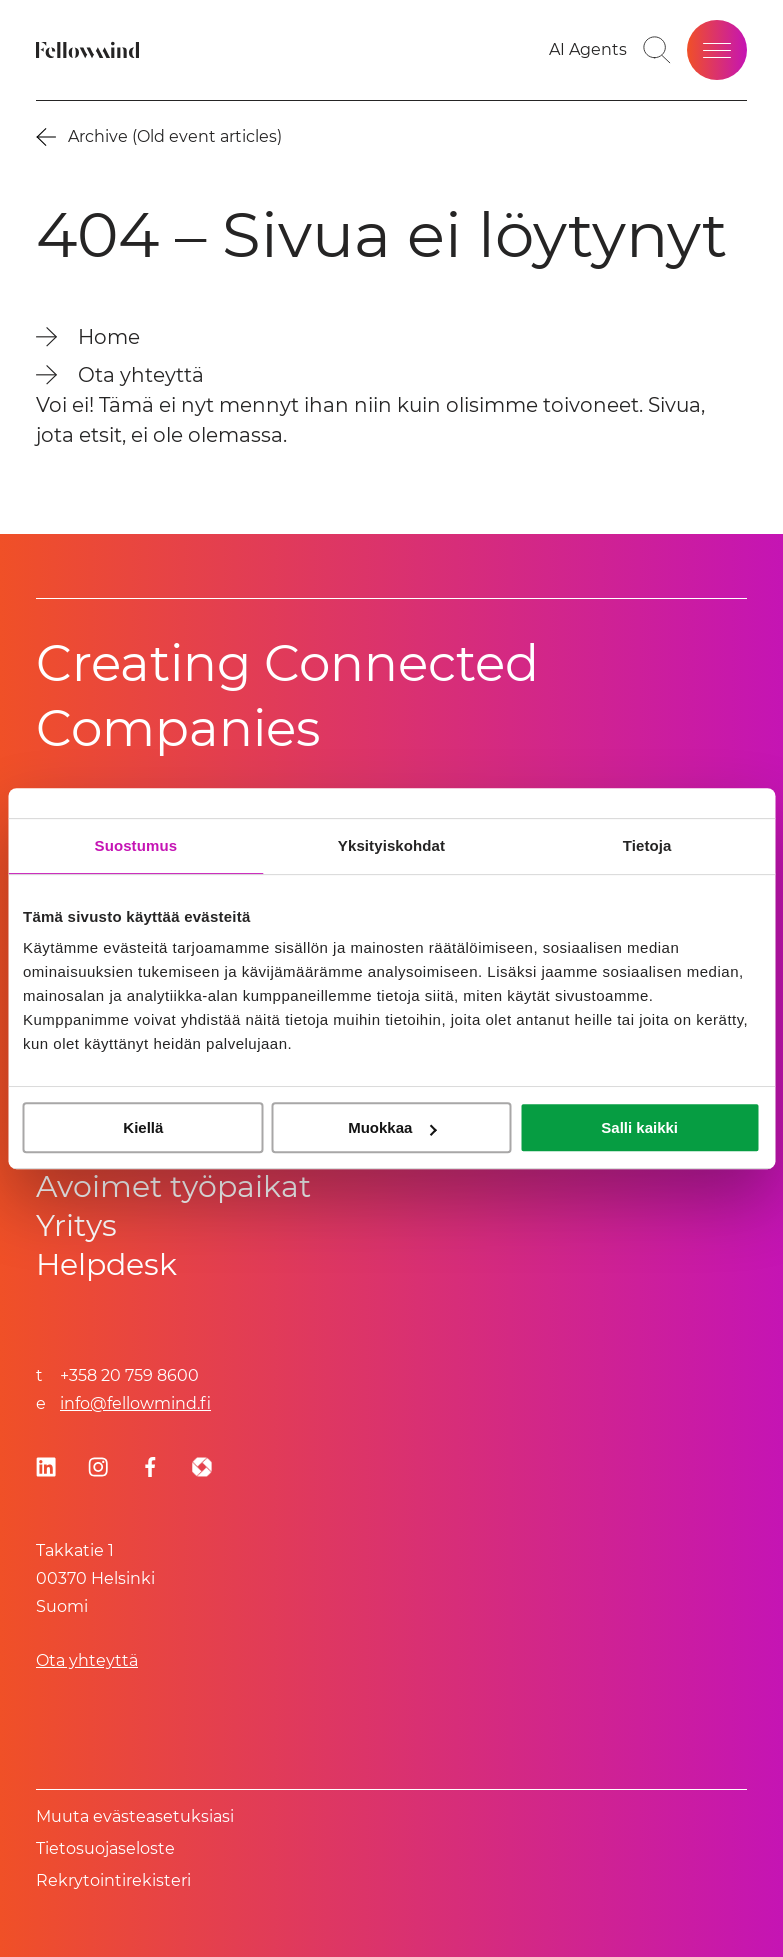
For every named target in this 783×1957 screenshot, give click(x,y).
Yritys (76, 1225)
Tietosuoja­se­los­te (105, 1848)
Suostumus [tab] (136, 845)
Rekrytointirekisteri (113, 1880)
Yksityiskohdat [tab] (391, 845)
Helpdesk (106, 1264)
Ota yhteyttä (87, 1660)
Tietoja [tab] (647, 845)
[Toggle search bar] (657, 50)
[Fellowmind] (90, 50)
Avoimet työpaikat (173, 1186)
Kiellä (143, 1127)
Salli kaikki (639, 1127)
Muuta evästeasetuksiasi (135, 1816)
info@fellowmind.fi (135, 1403)
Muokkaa (392, 1127)
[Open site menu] (717, 50)
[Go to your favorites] (588, 50)
